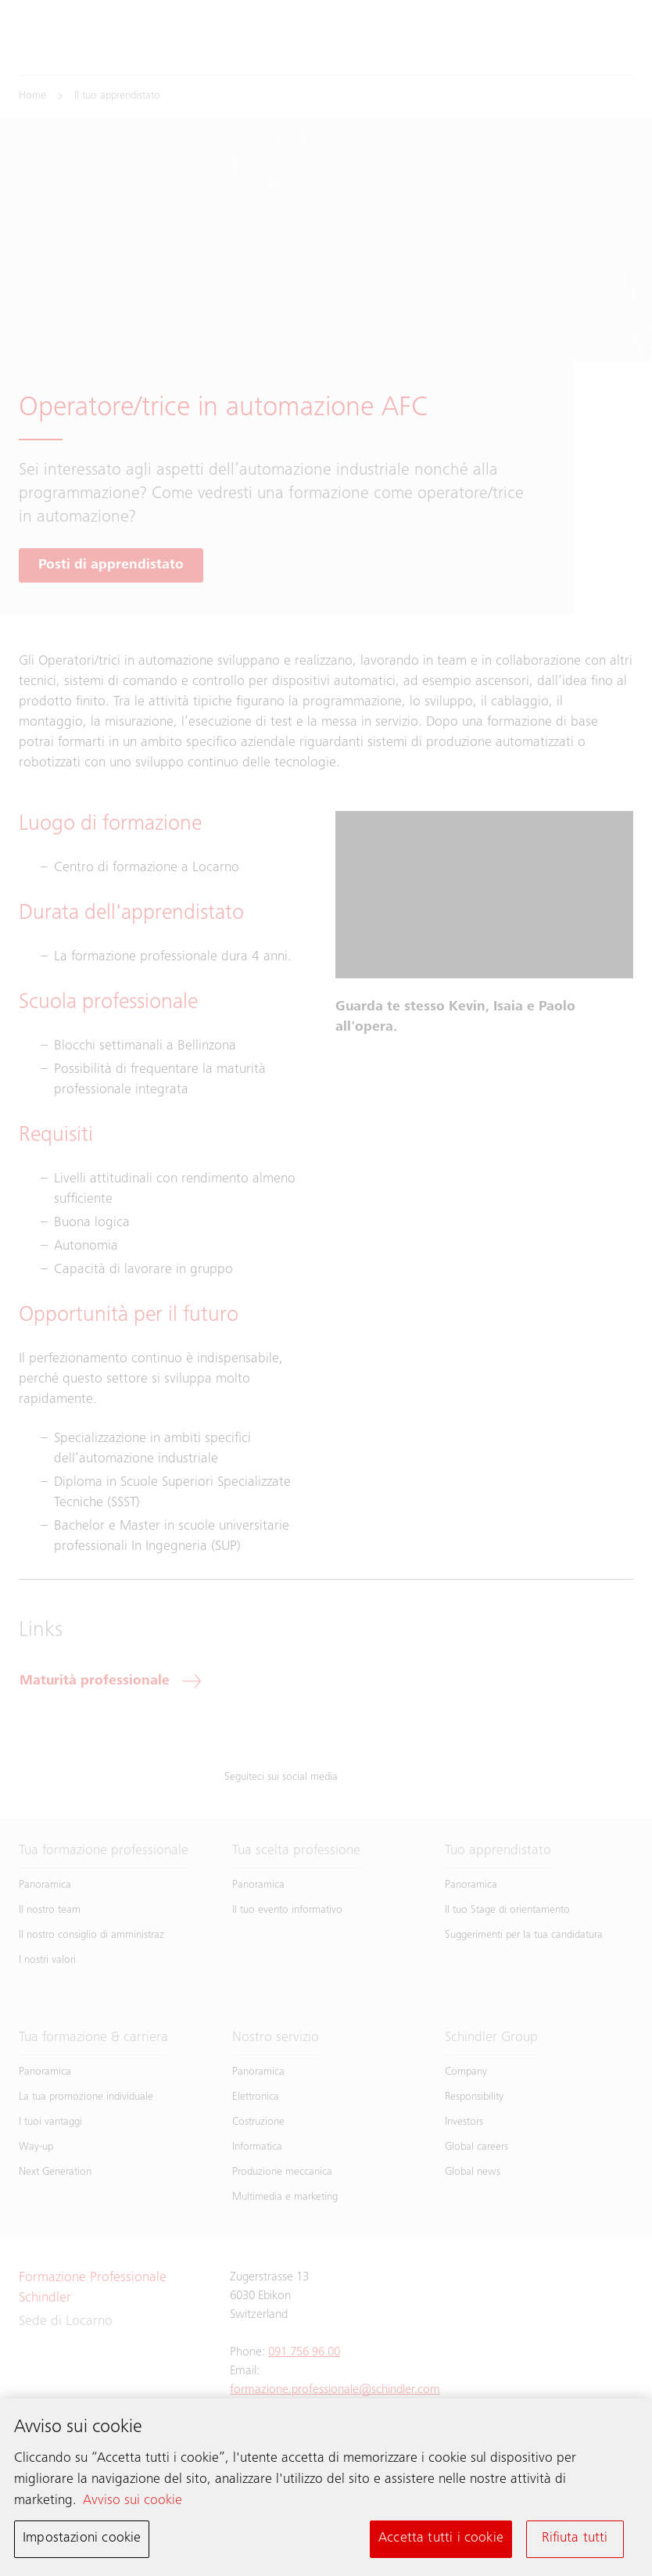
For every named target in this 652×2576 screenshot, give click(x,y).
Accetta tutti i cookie (440, 2542)
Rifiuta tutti (574, 2542)
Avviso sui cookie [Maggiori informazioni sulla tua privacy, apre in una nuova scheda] (132, 2504)
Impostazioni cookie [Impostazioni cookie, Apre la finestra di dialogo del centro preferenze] (82, 2542)
